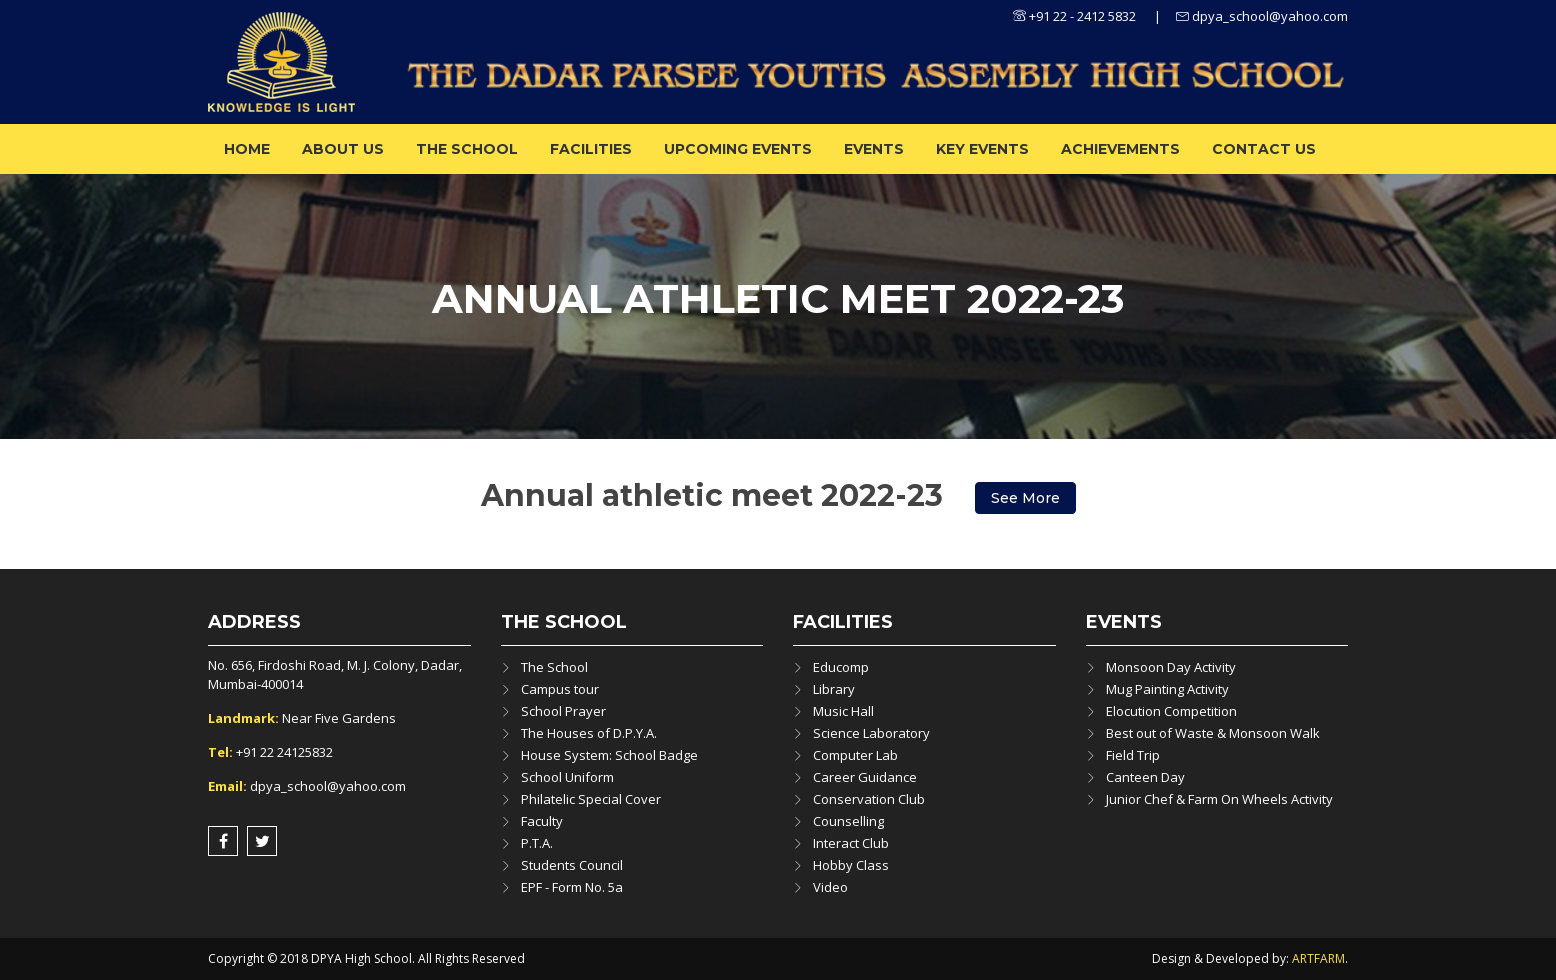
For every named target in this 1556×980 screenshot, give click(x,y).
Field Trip (1133, 755)
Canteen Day (1145, 777)
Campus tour (560, 689)
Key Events (982, 149)
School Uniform (567, 777)
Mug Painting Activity (1167, 689)
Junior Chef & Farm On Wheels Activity (1219, 799)
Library (834, 689)
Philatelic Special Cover (591, 799)
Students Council (572, 865)
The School (467, 149)
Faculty (542, 821)
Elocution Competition (1171, 711)
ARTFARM (1318, 958)
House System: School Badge (609, 755)
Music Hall (843, 711)
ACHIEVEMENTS (1120, 149)
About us (343, 149)
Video (830, 887)
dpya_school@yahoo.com (1262, 16)
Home (247, 149)
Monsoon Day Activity (1171, 667)
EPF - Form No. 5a (572, 887)
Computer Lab (855, 755)
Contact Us (1264, 149)
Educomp (841, 667)
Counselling (848, 821)
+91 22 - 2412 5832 (1074, 16)
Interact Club (851, 843)
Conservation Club (869, 799)
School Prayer (563, 711)
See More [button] (1025, 498)
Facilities (591, 149)
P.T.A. (537, 843)
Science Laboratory (871, 733)
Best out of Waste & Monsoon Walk (1213, 733)
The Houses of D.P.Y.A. (589, 733)
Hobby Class (851, 865)
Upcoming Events (738, 149)
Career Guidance (865, 777)
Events (874, 149)
